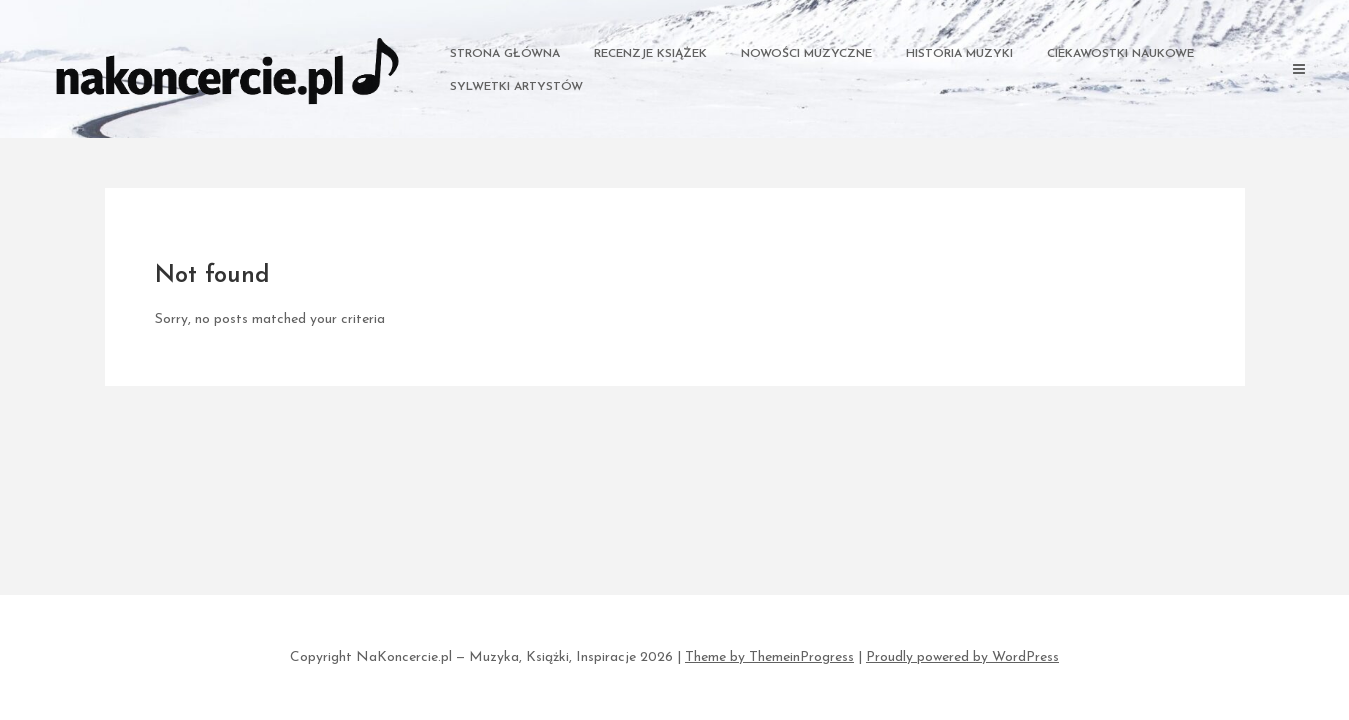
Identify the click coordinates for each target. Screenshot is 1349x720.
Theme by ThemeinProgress (769, 657)
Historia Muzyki (959, 54)
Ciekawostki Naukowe (1120, 54)
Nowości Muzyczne (806, 54)
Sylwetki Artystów (516, 87)
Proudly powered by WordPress (962, 657)
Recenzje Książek (650, 54)
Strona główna (505, 54)
